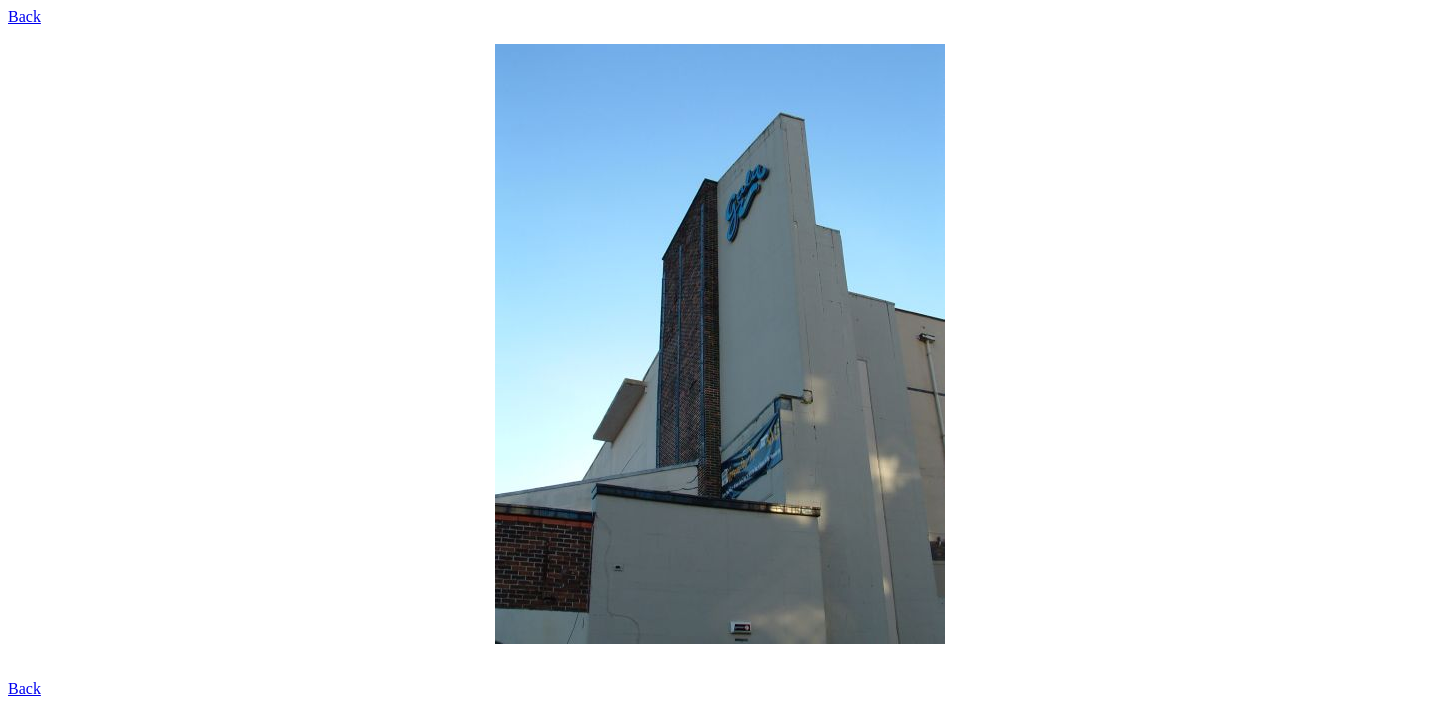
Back (24, 16)
